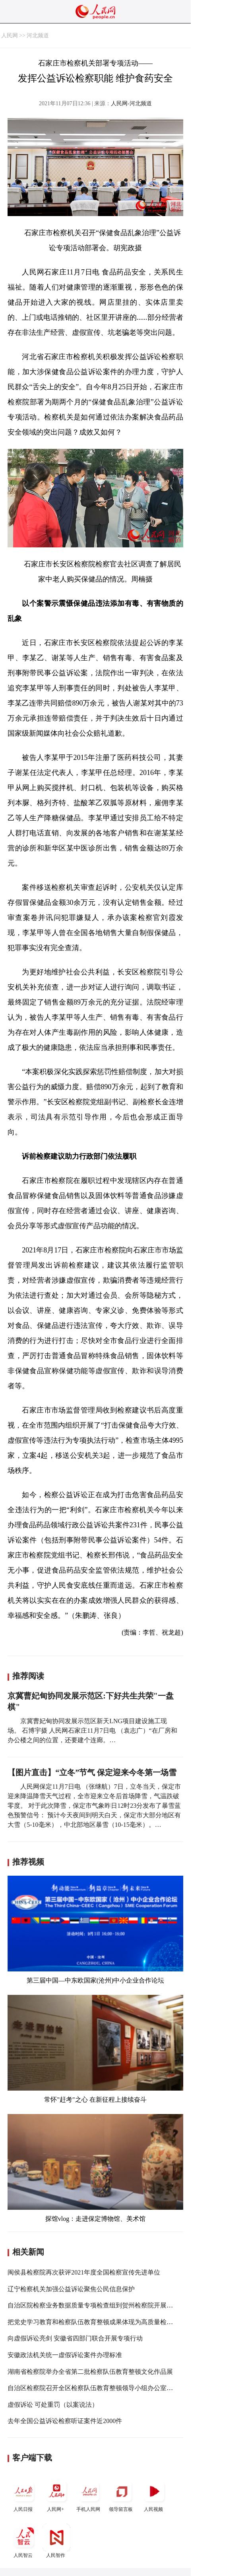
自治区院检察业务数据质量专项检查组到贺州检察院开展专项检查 (100, 2305)
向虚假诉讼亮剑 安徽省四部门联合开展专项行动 (75, 2338)
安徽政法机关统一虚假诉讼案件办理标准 (65, 2355)
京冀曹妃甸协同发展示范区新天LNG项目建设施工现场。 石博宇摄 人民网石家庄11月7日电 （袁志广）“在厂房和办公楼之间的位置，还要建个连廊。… (92, 1730)
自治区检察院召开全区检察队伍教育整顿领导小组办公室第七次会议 (103, 2388)
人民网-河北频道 (131, 103)
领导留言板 (122, 2494)
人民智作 (56, 2541)
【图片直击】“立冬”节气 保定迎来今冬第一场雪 (92, 1772)
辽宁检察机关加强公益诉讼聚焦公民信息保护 (71, 2289)
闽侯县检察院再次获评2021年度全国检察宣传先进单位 (84, 2272)
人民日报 (24, 2494)
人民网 (9, 36)
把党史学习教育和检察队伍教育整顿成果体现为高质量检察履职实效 (103, 2322)
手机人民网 (89, 2494)
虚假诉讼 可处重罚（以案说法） (53, 2404)
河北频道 (38, 36)
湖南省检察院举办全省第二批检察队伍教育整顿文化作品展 (90, 2371)
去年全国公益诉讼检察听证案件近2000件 (65, 2421)
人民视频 (154, 2494)
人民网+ (56, 2494)
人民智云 (24, 2541)
